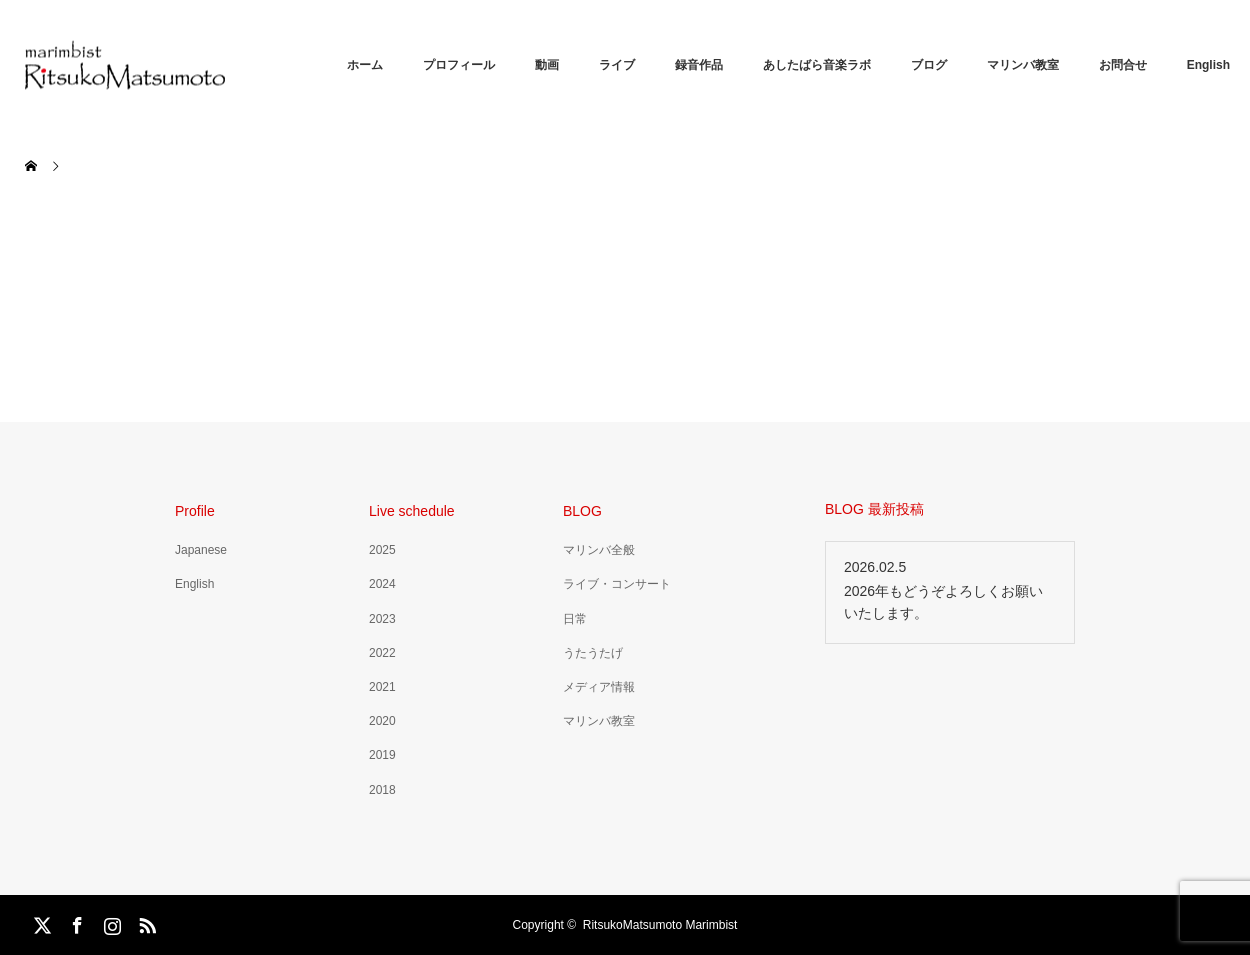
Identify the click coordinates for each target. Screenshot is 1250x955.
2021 (382, 687)
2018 (382, 790)
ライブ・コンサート (617, 584)
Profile (195, 511)
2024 (382, 584)
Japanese (201, 550)
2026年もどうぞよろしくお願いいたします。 (943, 602)
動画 (547, 65)
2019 (382, 755)
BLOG (582, 511)
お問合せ (1123, 65)
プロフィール (459, 65)
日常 (575, 619)
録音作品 (699, 65)
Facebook (75, 922)
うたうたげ (593, 653)
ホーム (365, 65)
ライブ (617, 65)
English (1208, 65)
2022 (382, 653)
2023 (382, 619)
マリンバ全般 (599, 550)
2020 (382, 721)
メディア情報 (599, 687)
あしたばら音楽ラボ (817, 65)
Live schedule (412, 511)
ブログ (929, 65)
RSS (145, 922)
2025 (382, 550)
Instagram (110, 922)
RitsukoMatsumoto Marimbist (660, 925)
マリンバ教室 (1023, 65)
